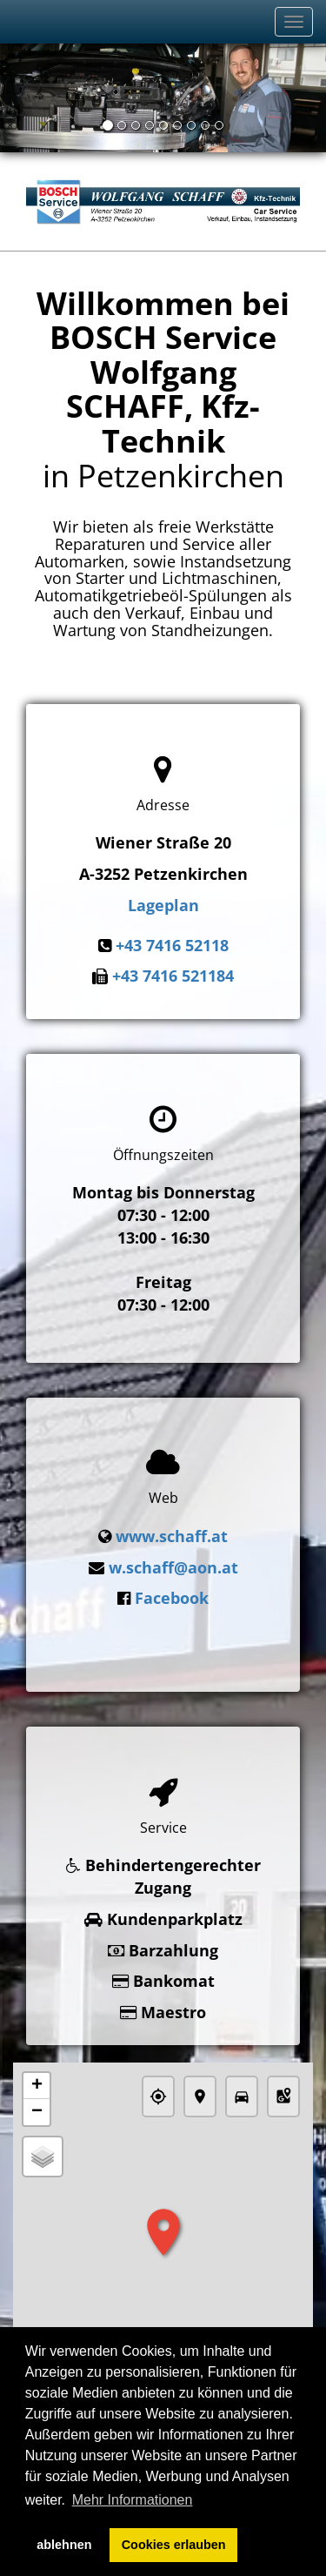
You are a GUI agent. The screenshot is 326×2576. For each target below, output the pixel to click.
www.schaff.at (172, 1529)
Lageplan (163, 905)
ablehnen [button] (64, 2545)
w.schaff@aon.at (173, 1560)
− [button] (37, 2094)
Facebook (172, 1590)
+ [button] (37, 2068)
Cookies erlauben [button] (174, 2545)
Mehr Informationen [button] (132, 2499)
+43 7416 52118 (172, 945)
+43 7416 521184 (173, 975)
